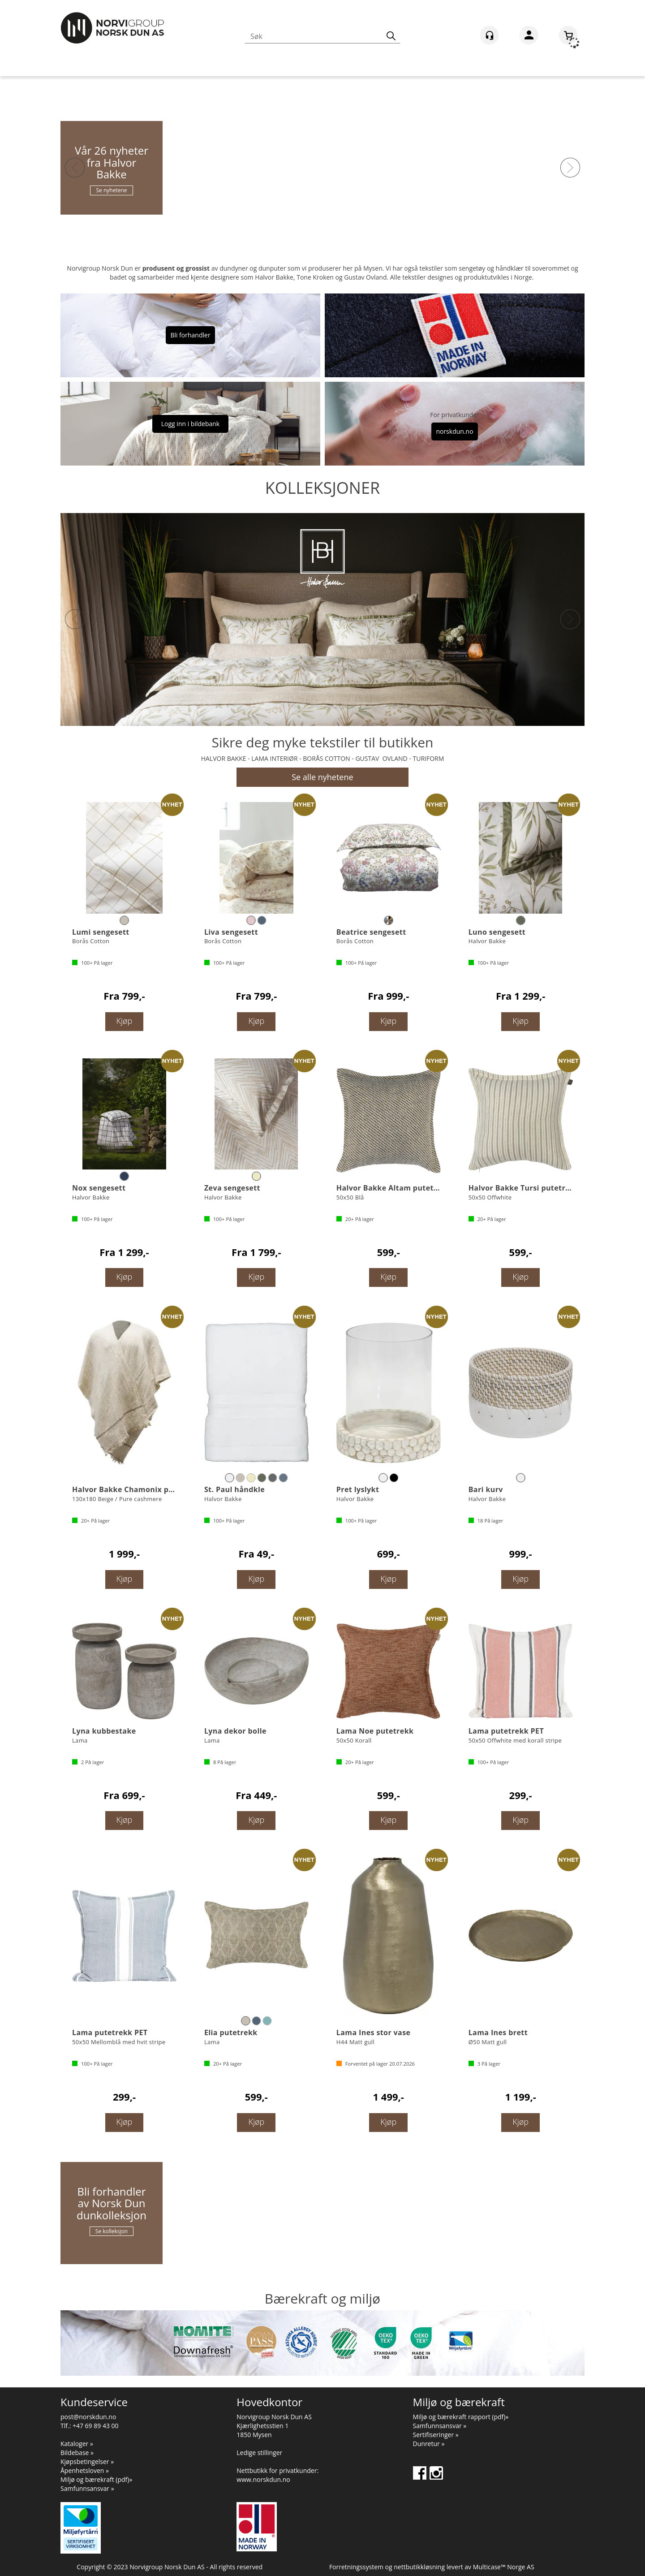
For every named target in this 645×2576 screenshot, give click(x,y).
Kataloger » (76, 2443)
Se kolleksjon (111, 2231)
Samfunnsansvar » (87, 2488)
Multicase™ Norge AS (503, 2567)
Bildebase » (77, 2452)
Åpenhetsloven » (84, 2470)
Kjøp (124, 1020)
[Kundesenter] (489, 35)
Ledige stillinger (259, 2452)
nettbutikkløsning (419, 2567)
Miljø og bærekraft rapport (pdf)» (461, 2416)
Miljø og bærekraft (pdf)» (96, 2479)
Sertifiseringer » (436, 2434)
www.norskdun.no (263, 2479)
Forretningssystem (356, 2567)
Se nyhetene (111, 190)
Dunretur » (429, 2443)
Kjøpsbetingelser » (87, 2461)
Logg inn (529, 37)
